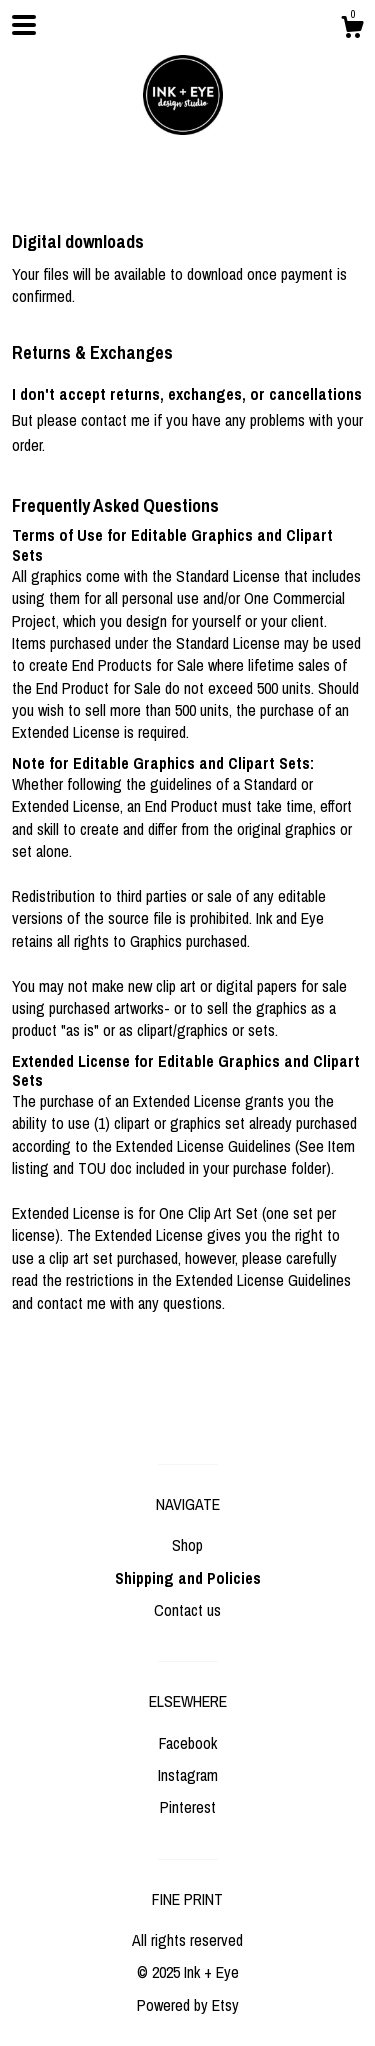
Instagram (188, 1775)
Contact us (187, 1610)
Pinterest (188, 1807)
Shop (187, 1545)
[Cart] (352, 30)
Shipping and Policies (188, 1578)
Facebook (188, 1743)
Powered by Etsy (188, 2005)
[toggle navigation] (24, 25)
